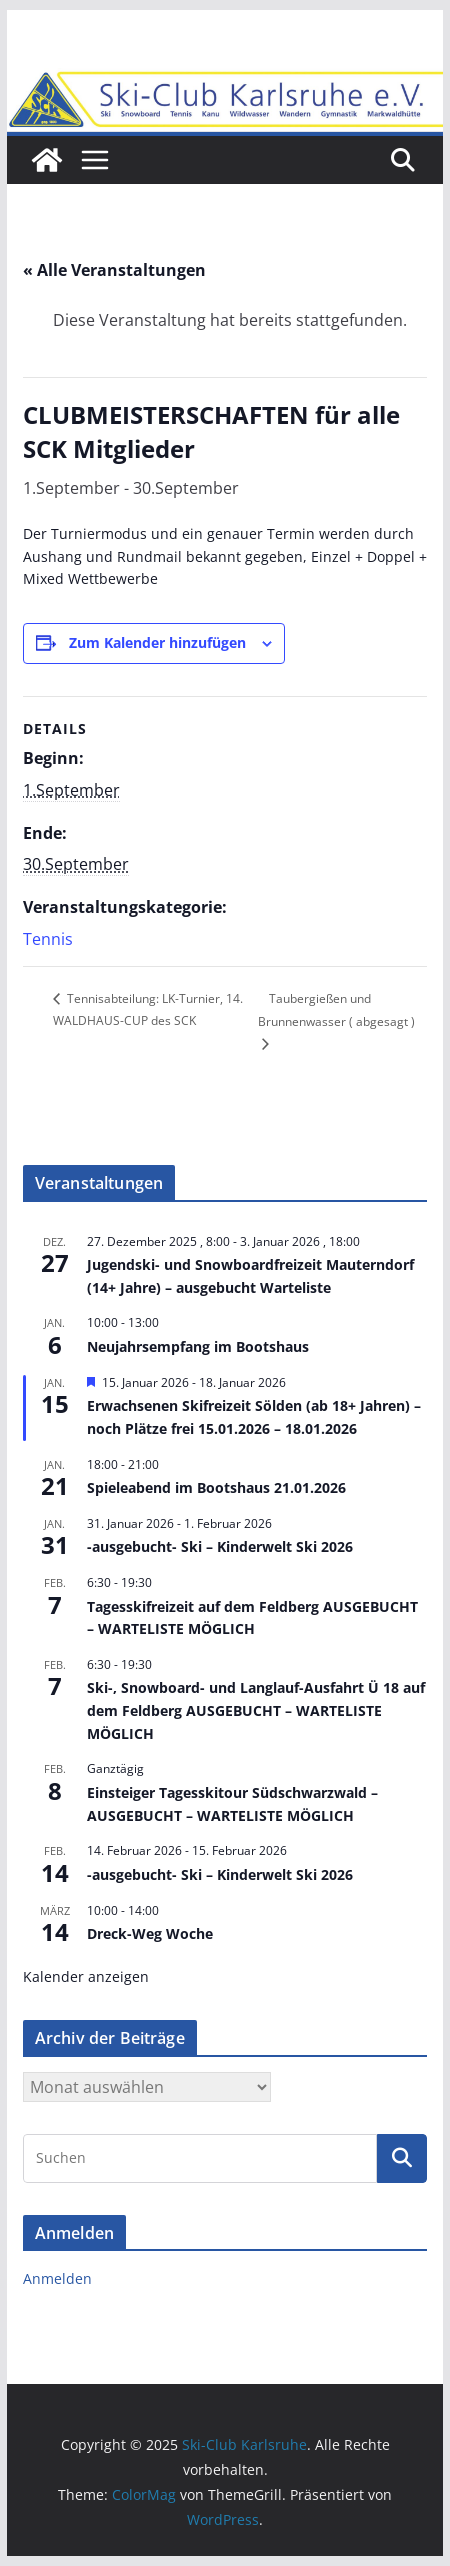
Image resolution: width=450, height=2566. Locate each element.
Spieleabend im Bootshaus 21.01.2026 (216, 1487)
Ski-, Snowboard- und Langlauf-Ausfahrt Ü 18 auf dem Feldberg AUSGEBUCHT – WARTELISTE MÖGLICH (256, 1710)
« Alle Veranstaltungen (114, 270)
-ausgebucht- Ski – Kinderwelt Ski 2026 (220, 1546)
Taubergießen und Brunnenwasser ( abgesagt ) (336, 1010)
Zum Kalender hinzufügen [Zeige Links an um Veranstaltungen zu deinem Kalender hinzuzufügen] (157, 642)
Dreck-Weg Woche (150, 1933)
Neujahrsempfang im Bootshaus (198, 1346)
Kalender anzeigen (86, 1976)
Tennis (48, 939)
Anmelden (57, 2278)
